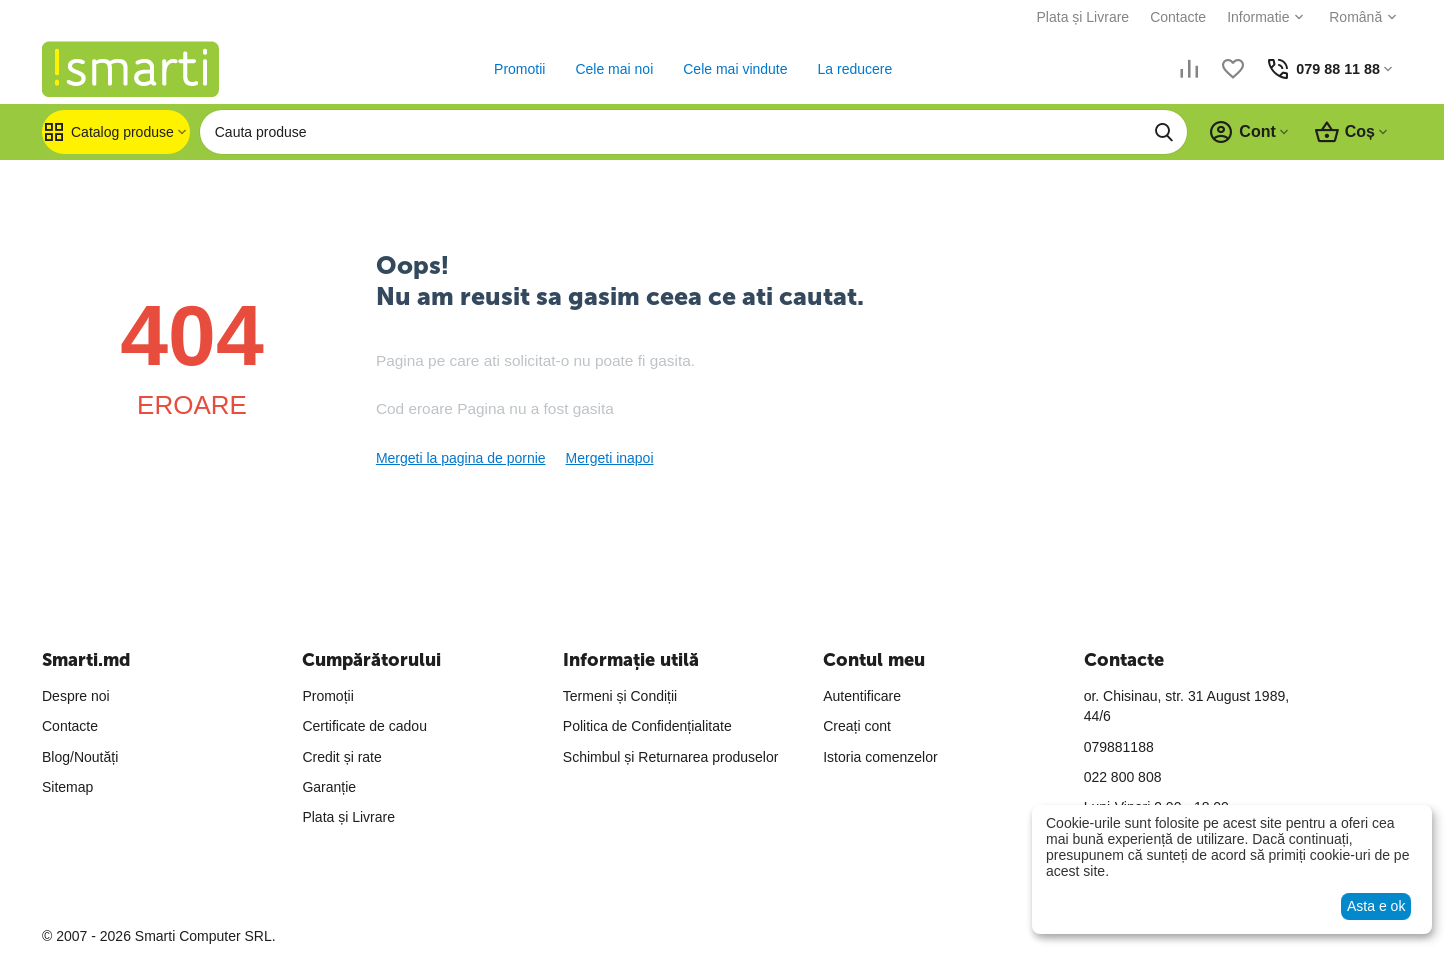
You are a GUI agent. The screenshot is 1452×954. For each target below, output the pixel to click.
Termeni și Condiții (620, 696)
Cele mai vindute (730, 69)
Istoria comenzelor (880, 757)
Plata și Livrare (1074, 17)
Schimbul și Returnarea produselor (671, 757)
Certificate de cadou (364, 726)
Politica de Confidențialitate (647, 726)
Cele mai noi (610, 69)
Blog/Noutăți (80, 757)
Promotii (514, 69)
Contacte (1170, 17)
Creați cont (857, 726)
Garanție (329, 787)
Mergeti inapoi (610, 458)
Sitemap (67, 787)
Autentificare (862, 696)
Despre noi (76, 696)
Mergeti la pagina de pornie (461, 458)
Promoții (327, 696)
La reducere (850, 69)
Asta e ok (1376, 906)
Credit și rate (341, 757)
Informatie (1250, 17)
